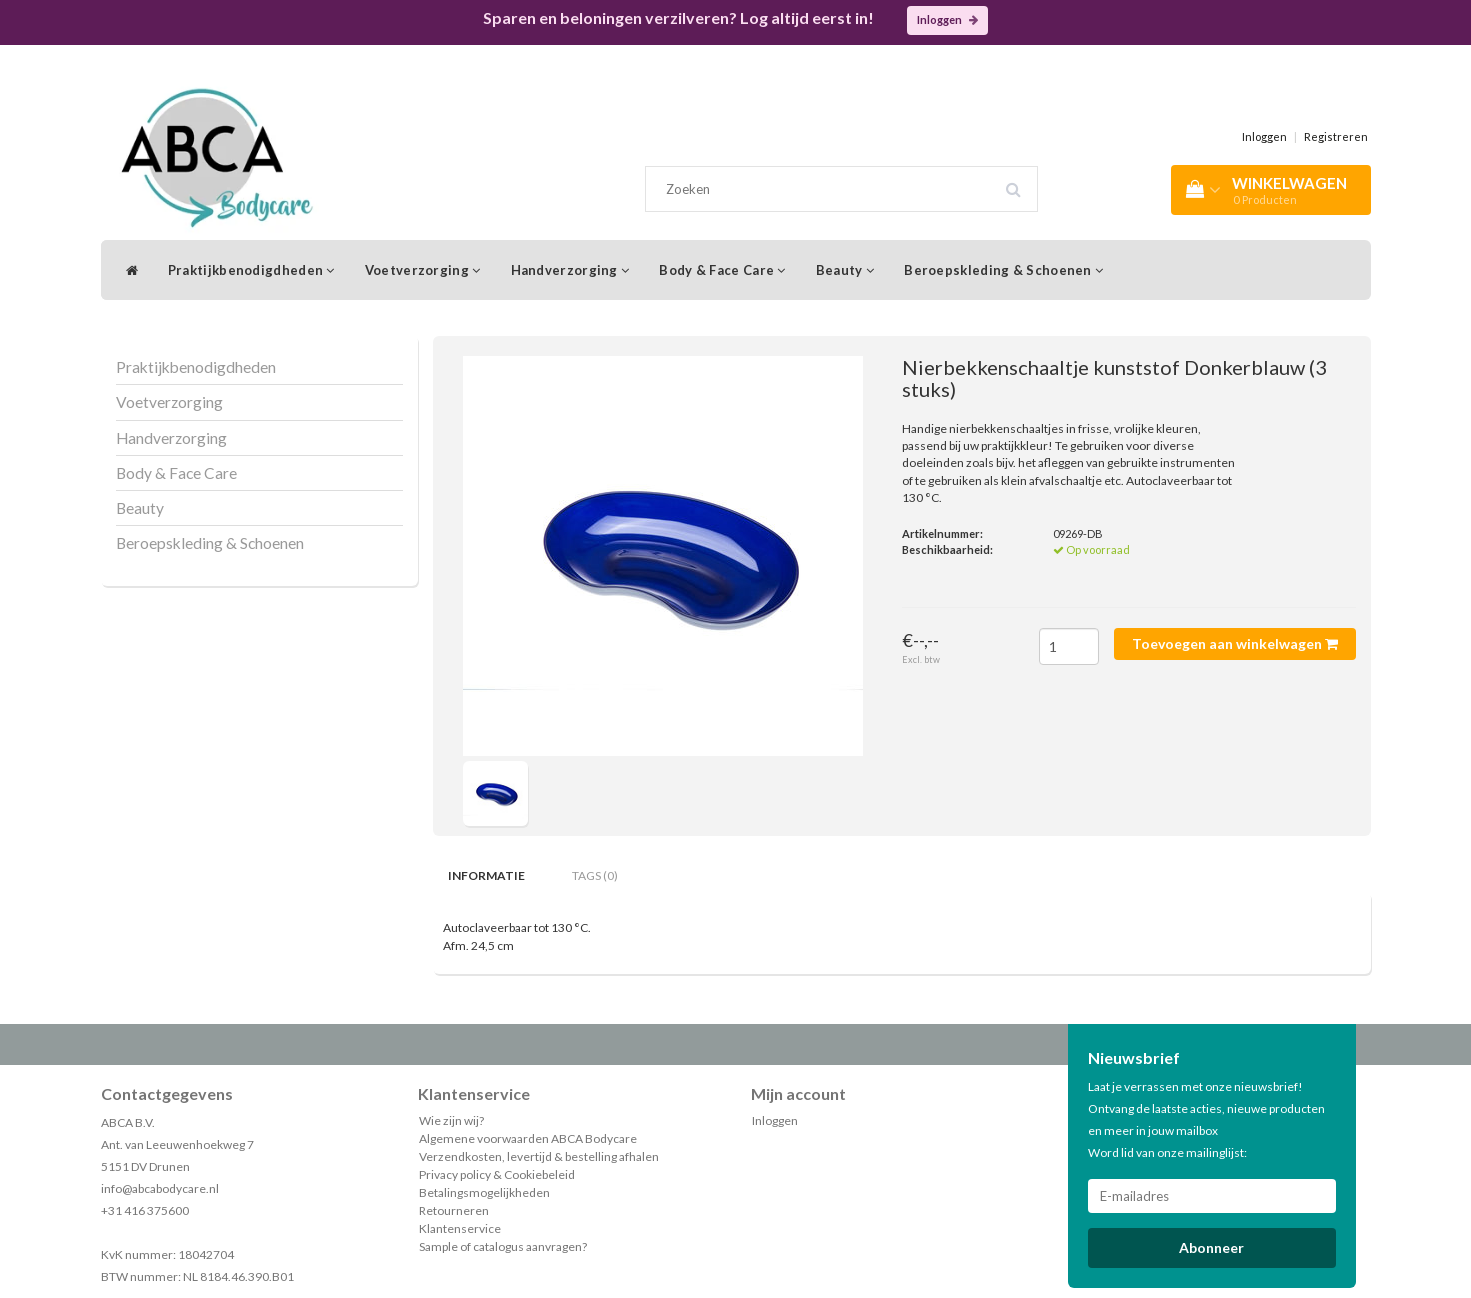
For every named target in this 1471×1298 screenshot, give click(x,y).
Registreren (1336, 136)
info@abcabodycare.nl (160, 1188)
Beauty (845, 270)
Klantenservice (460, 1228)
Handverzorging (570, 270)
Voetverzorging (423, 270)
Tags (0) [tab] (595, 875)
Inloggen (947, 19)
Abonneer (1211, 1247)
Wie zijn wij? (451, 1120)
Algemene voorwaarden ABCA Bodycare (528, 1138)
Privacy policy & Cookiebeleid (497, 1174)
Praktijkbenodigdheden (251, 270)
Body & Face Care (722, 270)
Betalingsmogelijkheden (484, 1192)
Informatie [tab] (486, 875)
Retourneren (454, 1210)
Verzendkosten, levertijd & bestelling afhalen (539, 1156)
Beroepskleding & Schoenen (1003, 270)
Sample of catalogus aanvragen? (503, 1246)
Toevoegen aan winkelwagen (1235, 643)
